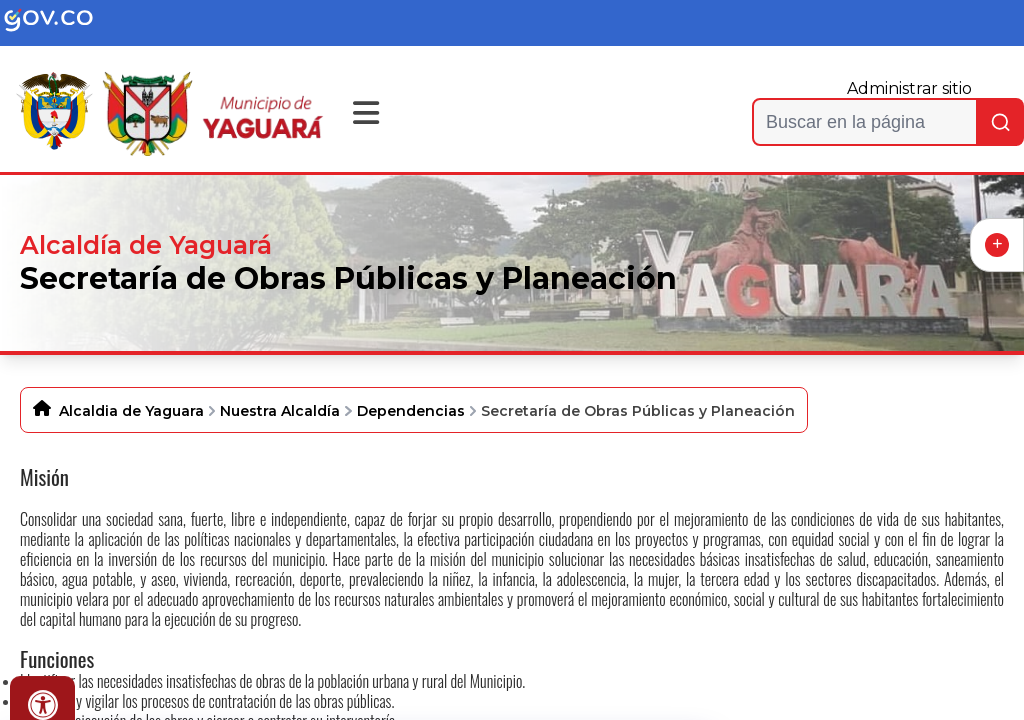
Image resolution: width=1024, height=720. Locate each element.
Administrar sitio (909, 88)
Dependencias (411, 411)
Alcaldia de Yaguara (131, 411)
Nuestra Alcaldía (280, 411)
